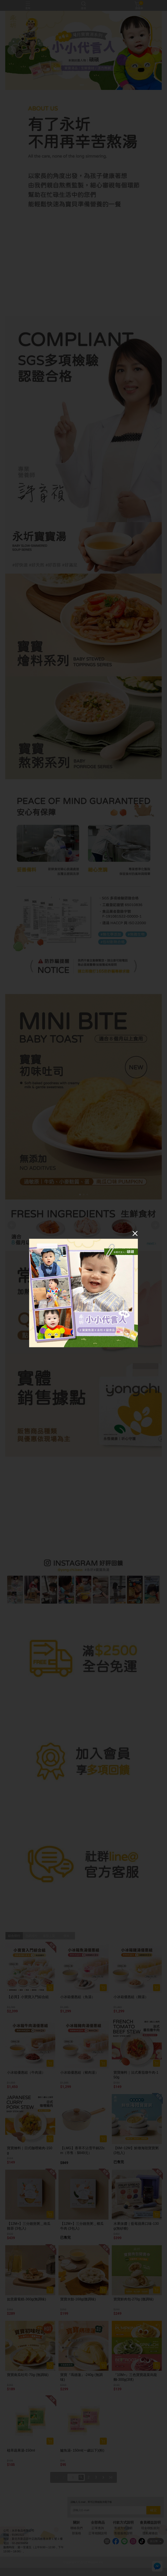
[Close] (135, 1233)
